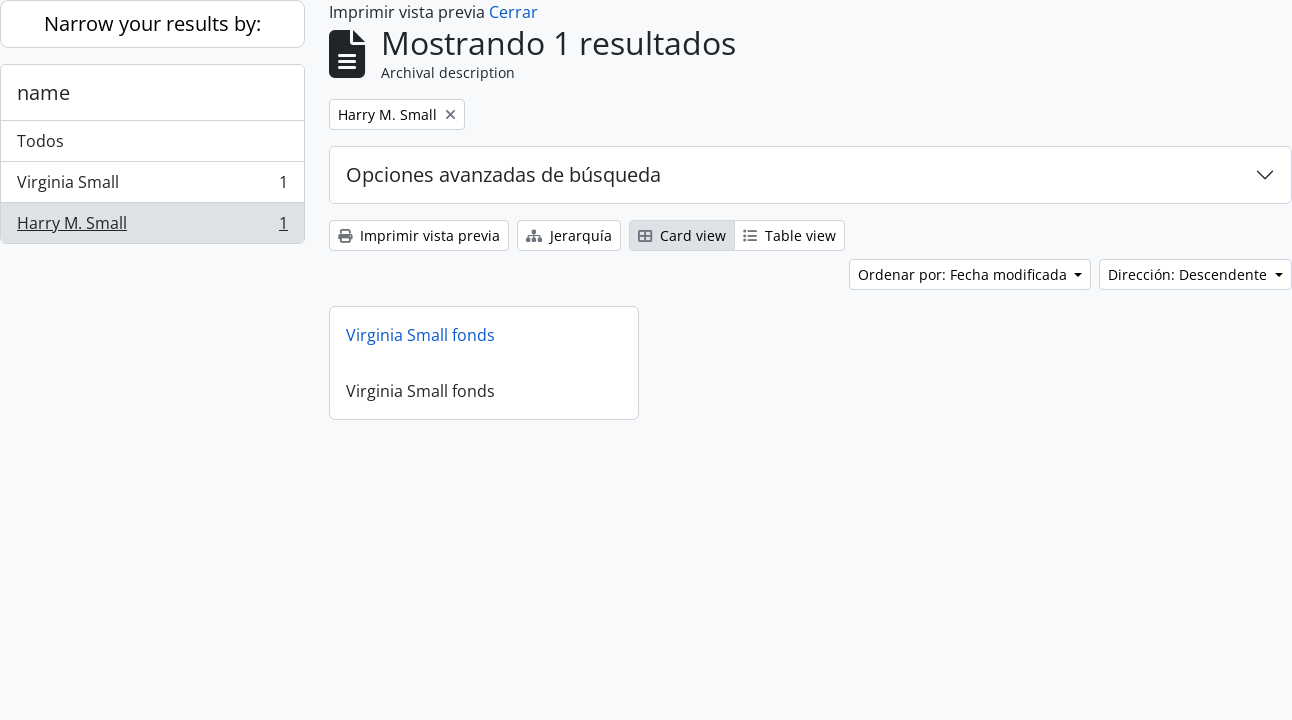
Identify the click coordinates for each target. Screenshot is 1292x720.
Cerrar (513, 12)
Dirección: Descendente (1189, 274)
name (43, 92)
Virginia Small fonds (420, 335)
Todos (40, 141)
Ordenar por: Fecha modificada (964, 274)
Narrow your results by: (152, 23)
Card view (682, 235)
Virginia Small (152, 186)
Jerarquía (569, 235)
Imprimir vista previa (419, 235)
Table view (789, 235)
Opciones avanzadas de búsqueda (503, 174)
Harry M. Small (152, 227)
